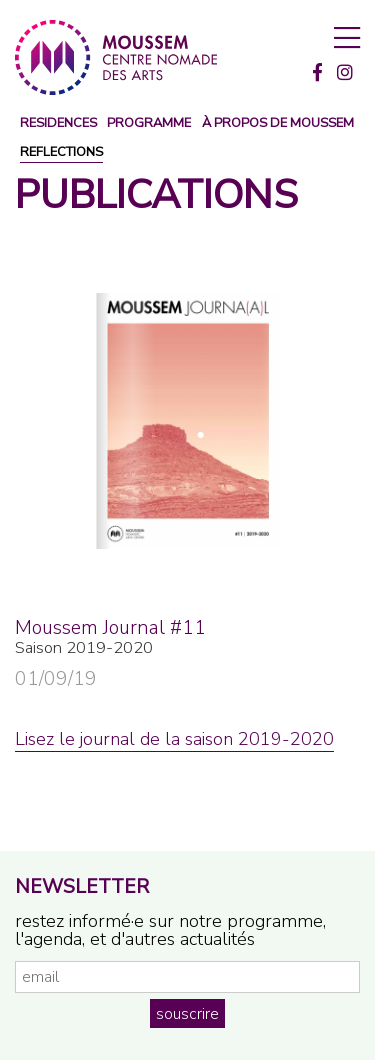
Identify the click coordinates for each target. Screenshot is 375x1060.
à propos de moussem (278, 123)
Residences (58, 123)
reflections (61, 152)
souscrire (187, 1014)
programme (149, 123)
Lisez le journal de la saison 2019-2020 (174, 739)
